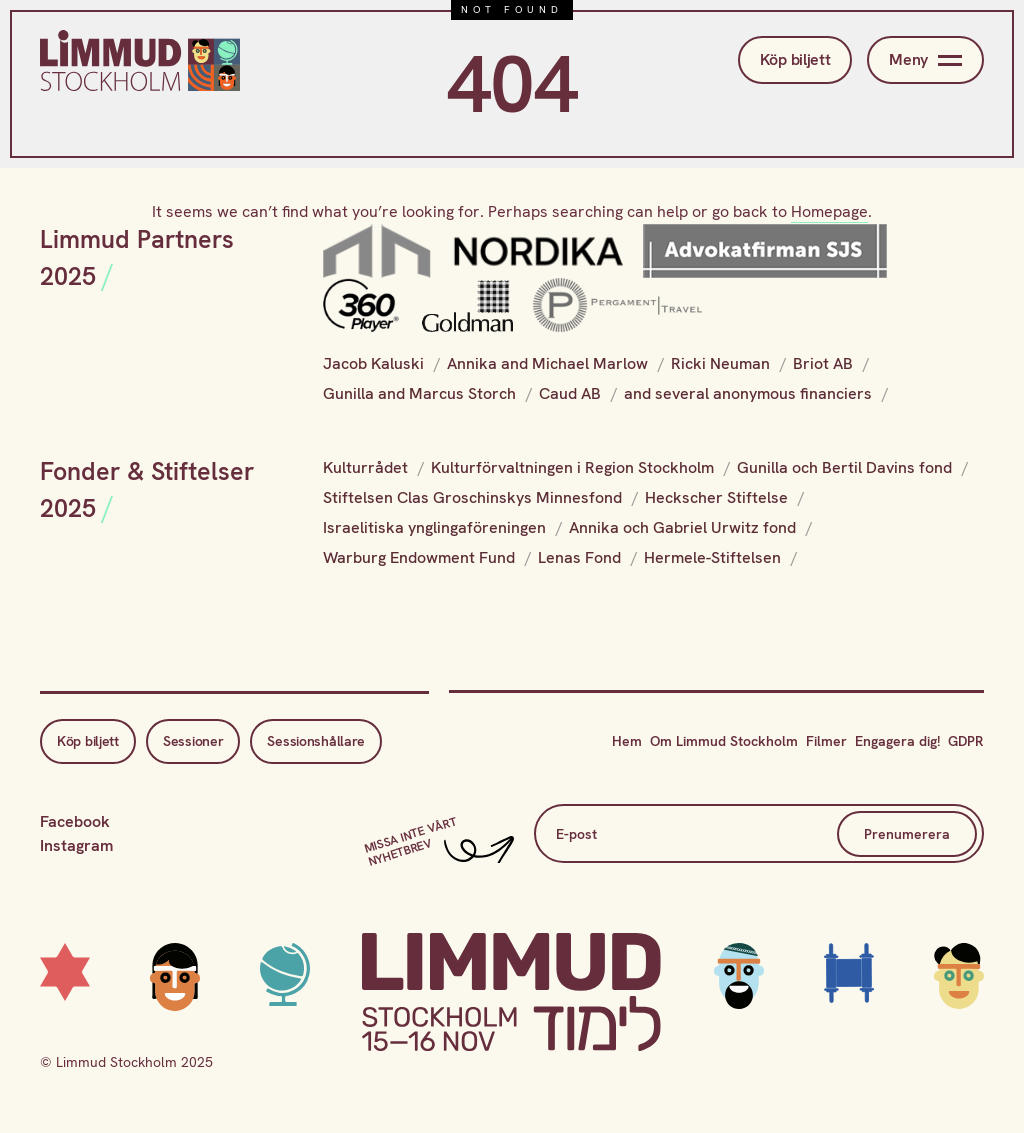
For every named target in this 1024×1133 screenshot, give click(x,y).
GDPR (966, 741)
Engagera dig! (897, 741)
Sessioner (193, 741)
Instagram (76, 845)
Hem (627, 741)
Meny (925, 60)
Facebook (75, 821)
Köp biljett (795, 59)
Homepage (829, 211)
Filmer (826, 741)
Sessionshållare (316, 741)
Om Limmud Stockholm (724, 741)
